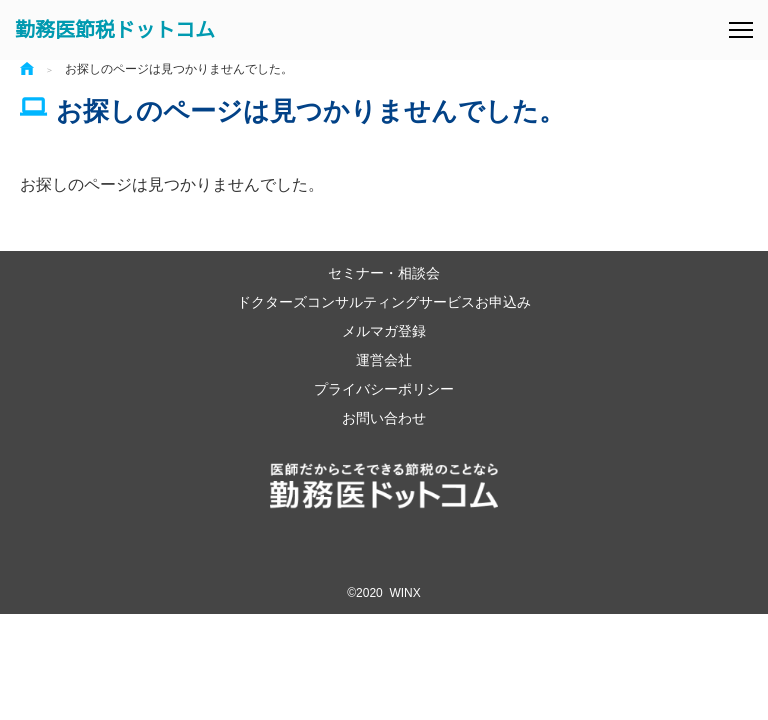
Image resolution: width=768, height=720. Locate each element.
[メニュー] (741, 30)
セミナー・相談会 (384, 272)
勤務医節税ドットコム (115, 30)
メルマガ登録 (384, 330)
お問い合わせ (384, 417)
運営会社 (384, 359)
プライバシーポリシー (384, 388)
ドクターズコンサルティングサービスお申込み (384, 301)
